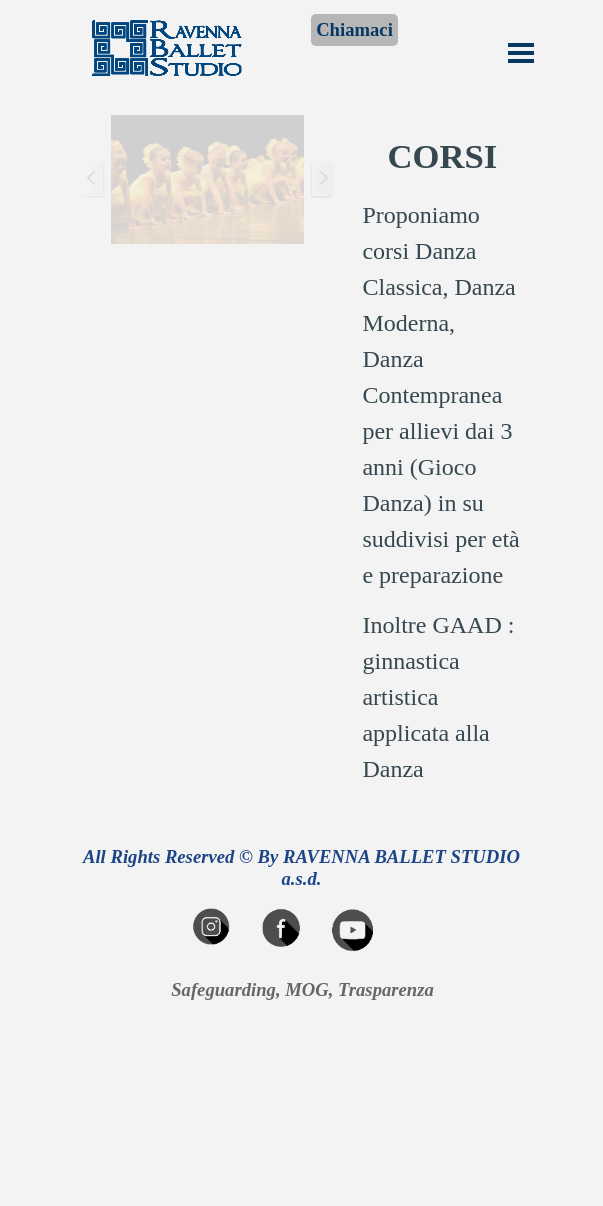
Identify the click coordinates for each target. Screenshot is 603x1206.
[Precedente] (93, 179)
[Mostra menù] (521, 52)
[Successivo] (322, 179)
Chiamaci (354, 29)
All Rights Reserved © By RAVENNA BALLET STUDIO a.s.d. (304, 867)
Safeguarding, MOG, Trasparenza (302, 989)
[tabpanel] (442, 458)
